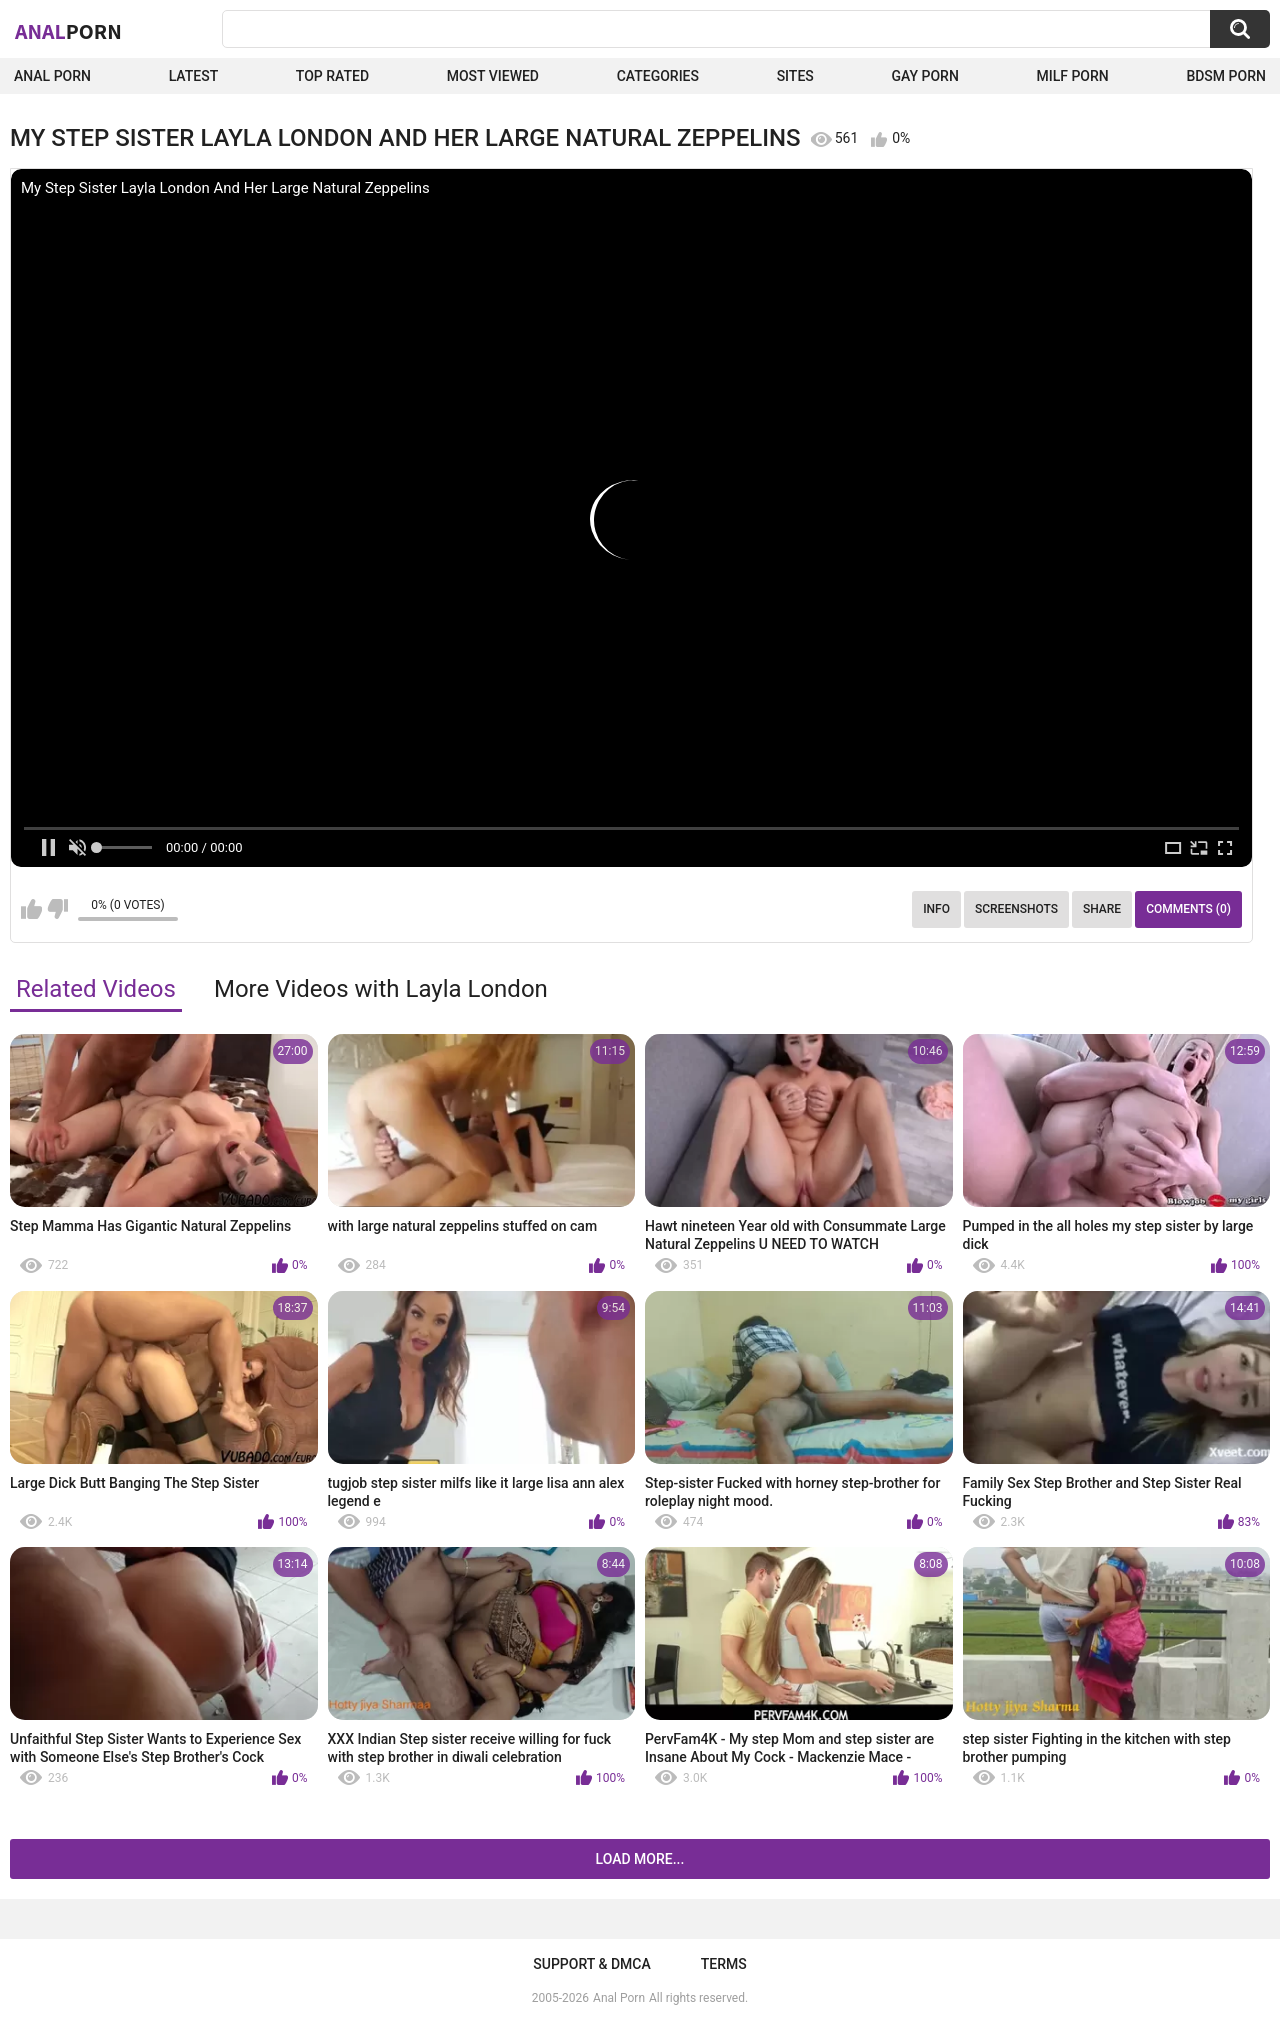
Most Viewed (493, 76)
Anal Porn (52, 76)
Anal (68, 31)
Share (1102, 909)
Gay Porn (924, 76)
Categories (658, 76)
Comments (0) (1188, 909)
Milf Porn (1072, 76)
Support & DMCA (591, 1964)
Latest (194, 76)
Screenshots (1016, 909)
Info (936, 909)
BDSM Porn (1226, 76)
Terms (724, 1964)
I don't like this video (57, 909)
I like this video (31, 909)
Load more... (640, 1859)
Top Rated (332, 76)
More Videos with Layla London (381, 989)
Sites (795, 76)
